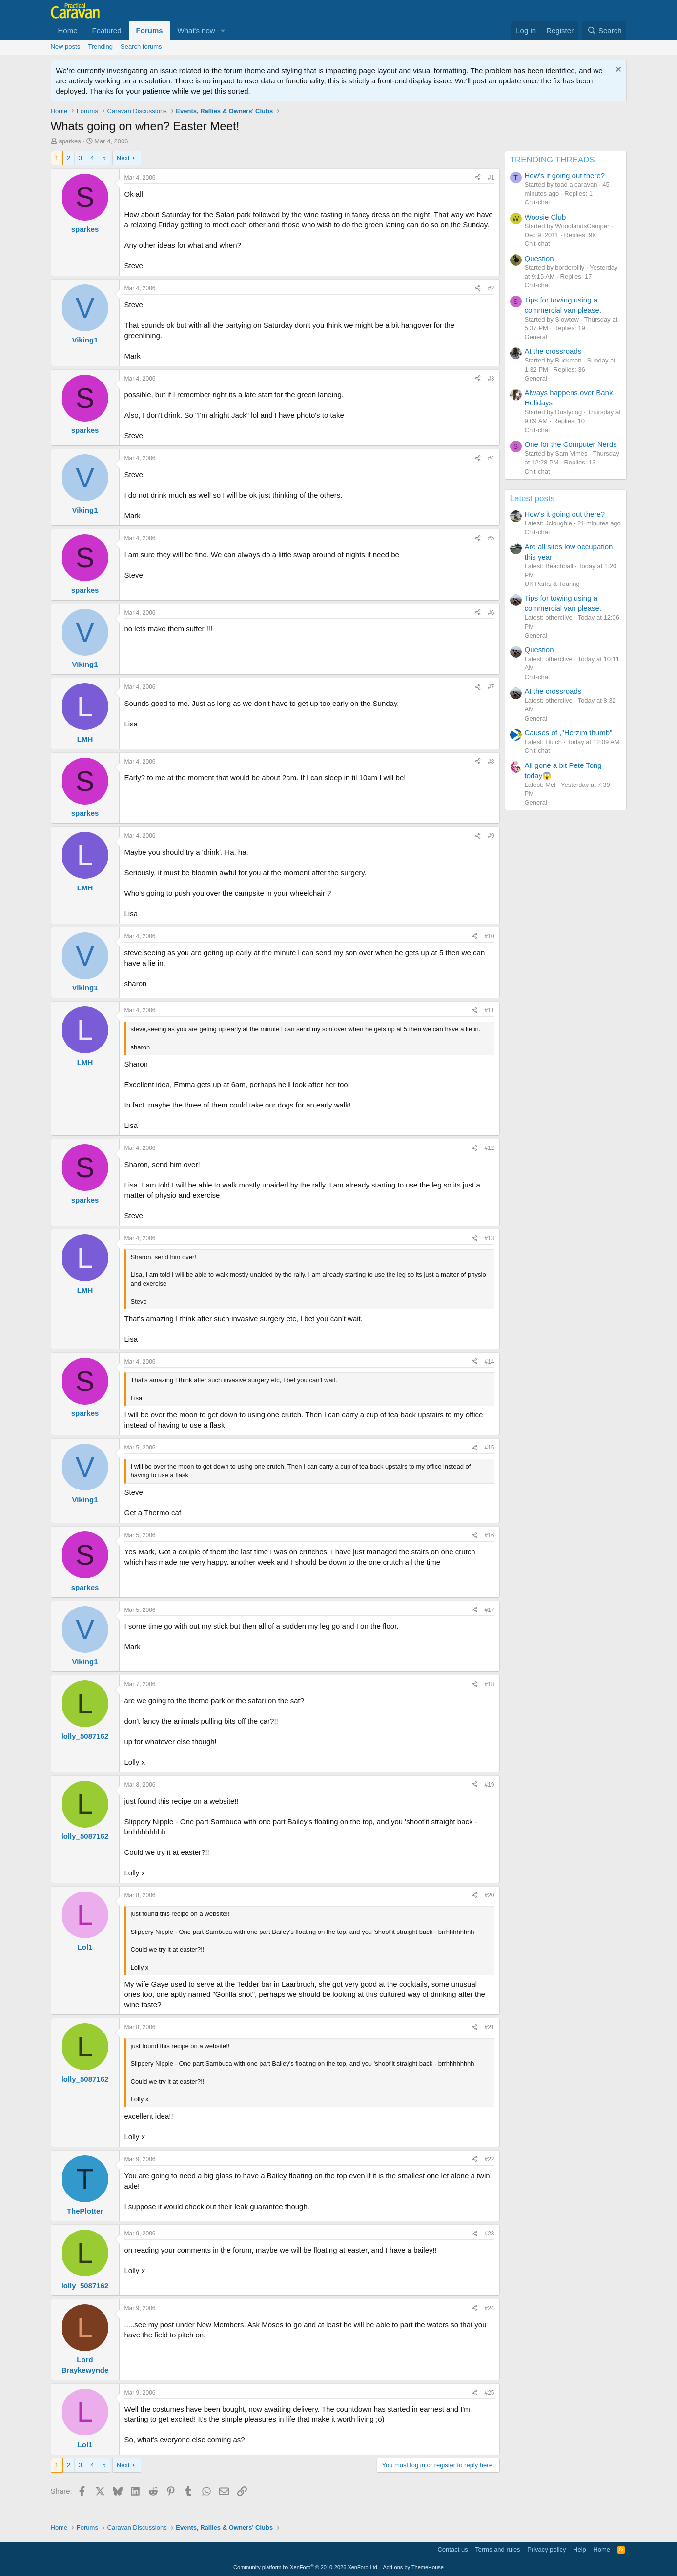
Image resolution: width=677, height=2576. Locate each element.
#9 (491, 835)
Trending (100, 46)
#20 (489, 1895)
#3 (491, 378)
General (536, 337)
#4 (491, 458)
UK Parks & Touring (552, 583)
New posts (66, 46)
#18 (489, 1684)
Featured (107, 30)
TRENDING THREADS (552, 159)
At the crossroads (553, 351)
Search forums (141, 46)
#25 (489, 2392)
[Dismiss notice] (617, 70)
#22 (489, 2159)
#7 (491, 687)
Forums (149, 30)
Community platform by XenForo (306, 2567)
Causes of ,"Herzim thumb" (569, 732)
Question (539, 258)
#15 (489, 1447)
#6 (491, 612)
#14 (489, 1361)
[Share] (478, 177)
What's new (196, 30)
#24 (489, 2308)
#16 (489, 1535)
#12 (489, 1148)
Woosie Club (545, 217)
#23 (489, 2233)
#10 (489, 936)
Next (123, 157)
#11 (489, 1010)
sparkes (70, 141)
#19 (489, 1784)
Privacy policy (546, 2549)
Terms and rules (497, 2549)
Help (579, 2549)
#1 (491, 177)
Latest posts (532, 498)
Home (68, 30)
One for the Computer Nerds (571, 444)
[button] (223, 30)
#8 (491, 761)
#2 (491, 288)
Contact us (452, 2549)
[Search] (604, 30)
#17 (489, 1610)
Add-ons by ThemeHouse (413, 2567)
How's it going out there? (565, 175)
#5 (491, 538)
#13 (489, 1238)
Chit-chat (537, 202)
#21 (489, 2027)
